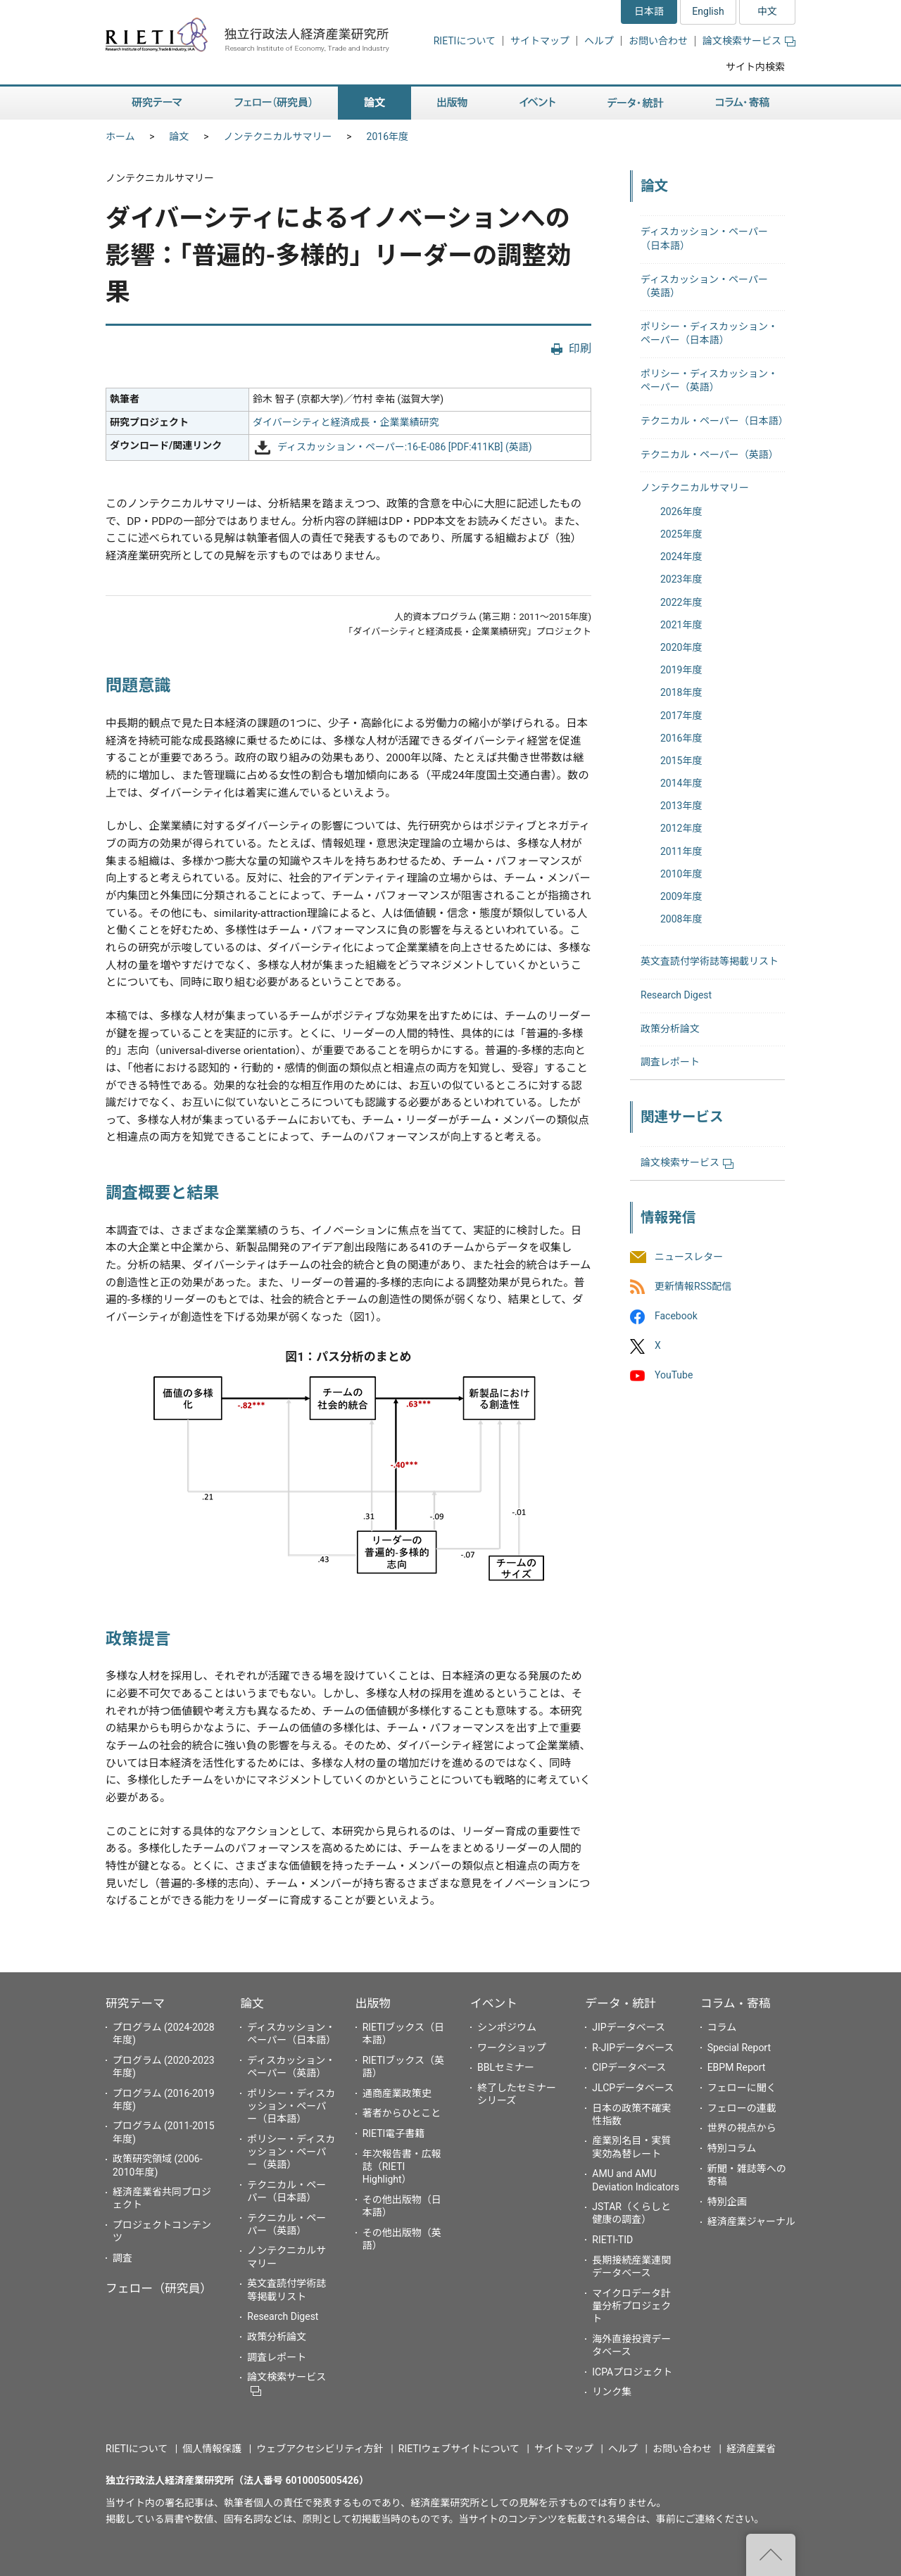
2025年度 (681, 534)
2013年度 (681, 805)
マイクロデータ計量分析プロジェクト (631, 2306)
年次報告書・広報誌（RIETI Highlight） (402, 2166)
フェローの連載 (741, 2108)
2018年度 (681, 692)
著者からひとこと (402, 2113)
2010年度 (681, 874)
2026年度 (681, 511)
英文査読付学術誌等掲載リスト (710, 961)
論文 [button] (374, 103)
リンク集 (611, 2391)
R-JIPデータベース (633, 2047)
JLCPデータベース (633, 2087)
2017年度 (681, 715)
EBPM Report (736, 2067)
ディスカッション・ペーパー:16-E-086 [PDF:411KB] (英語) (404, 446)
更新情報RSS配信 (693, 1286)
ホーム (120, 136)
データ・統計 (620, 2003)
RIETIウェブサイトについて (458, 2448)
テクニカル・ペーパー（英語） (710, 454)
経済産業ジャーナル (751, 2221)
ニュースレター (689, 1256)
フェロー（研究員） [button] (273, 103)
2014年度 (681, 783)
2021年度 (681, 624)
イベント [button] (537, 103)
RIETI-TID (612, 2239)
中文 (767, 11)
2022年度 (681, 602)
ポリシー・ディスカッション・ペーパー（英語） (291, 2151)
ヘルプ (599, 40)
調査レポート (670, 1061)
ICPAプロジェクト (632, 2372)
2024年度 (681, 556)
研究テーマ (135, 2003)
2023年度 (681, 579)
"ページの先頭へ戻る (770, 2555)
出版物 (373, 2003)
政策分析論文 (670, 1028)
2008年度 (681, 919)
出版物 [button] (452, 103)
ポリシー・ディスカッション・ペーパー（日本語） (291, 2106)
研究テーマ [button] (157, 103)
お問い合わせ (658, 40)
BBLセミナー (505, 2067)
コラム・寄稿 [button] (742, 103)
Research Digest (676, 995)
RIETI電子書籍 (394, 2133)
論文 (179, 136)
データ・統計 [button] (635, 103)
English (708, 11)
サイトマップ (539, 40)
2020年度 (681, 647)
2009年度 (681, 896)
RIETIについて (465, 40)
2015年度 (681, 760)
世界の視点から (741, 2127)
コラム (722, 2027)
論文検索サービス (748, 40)
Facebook (676, 1315)
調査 (122, 2258)
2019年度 (681, 669)
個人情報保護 (211, 2448)
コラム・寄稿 (735, 2003)
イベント (493, 2003)
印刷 (580, 348)
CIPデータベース (629, 2067)
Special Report (739, 2047)
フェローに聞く (741, 2087)
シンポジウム (506, 2027)
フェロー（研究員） (159, 2288)
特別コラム (732, 2148)
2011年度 (681, 851)
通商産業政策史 (397, 2093)
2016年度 (387, 136)
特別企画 (727, 2201)
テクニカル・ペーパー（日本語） (714, 420)
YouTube (674, 1375)
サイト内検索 (755, 66)
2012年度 (681, 828)
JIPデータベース (628, 2027)
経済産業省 (751, 2448)
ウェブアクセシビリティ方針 (319, 2448)
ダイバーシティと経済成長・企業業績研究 (346, 422)
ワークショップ (511, 2047)
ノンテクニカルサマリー (278, 136)
